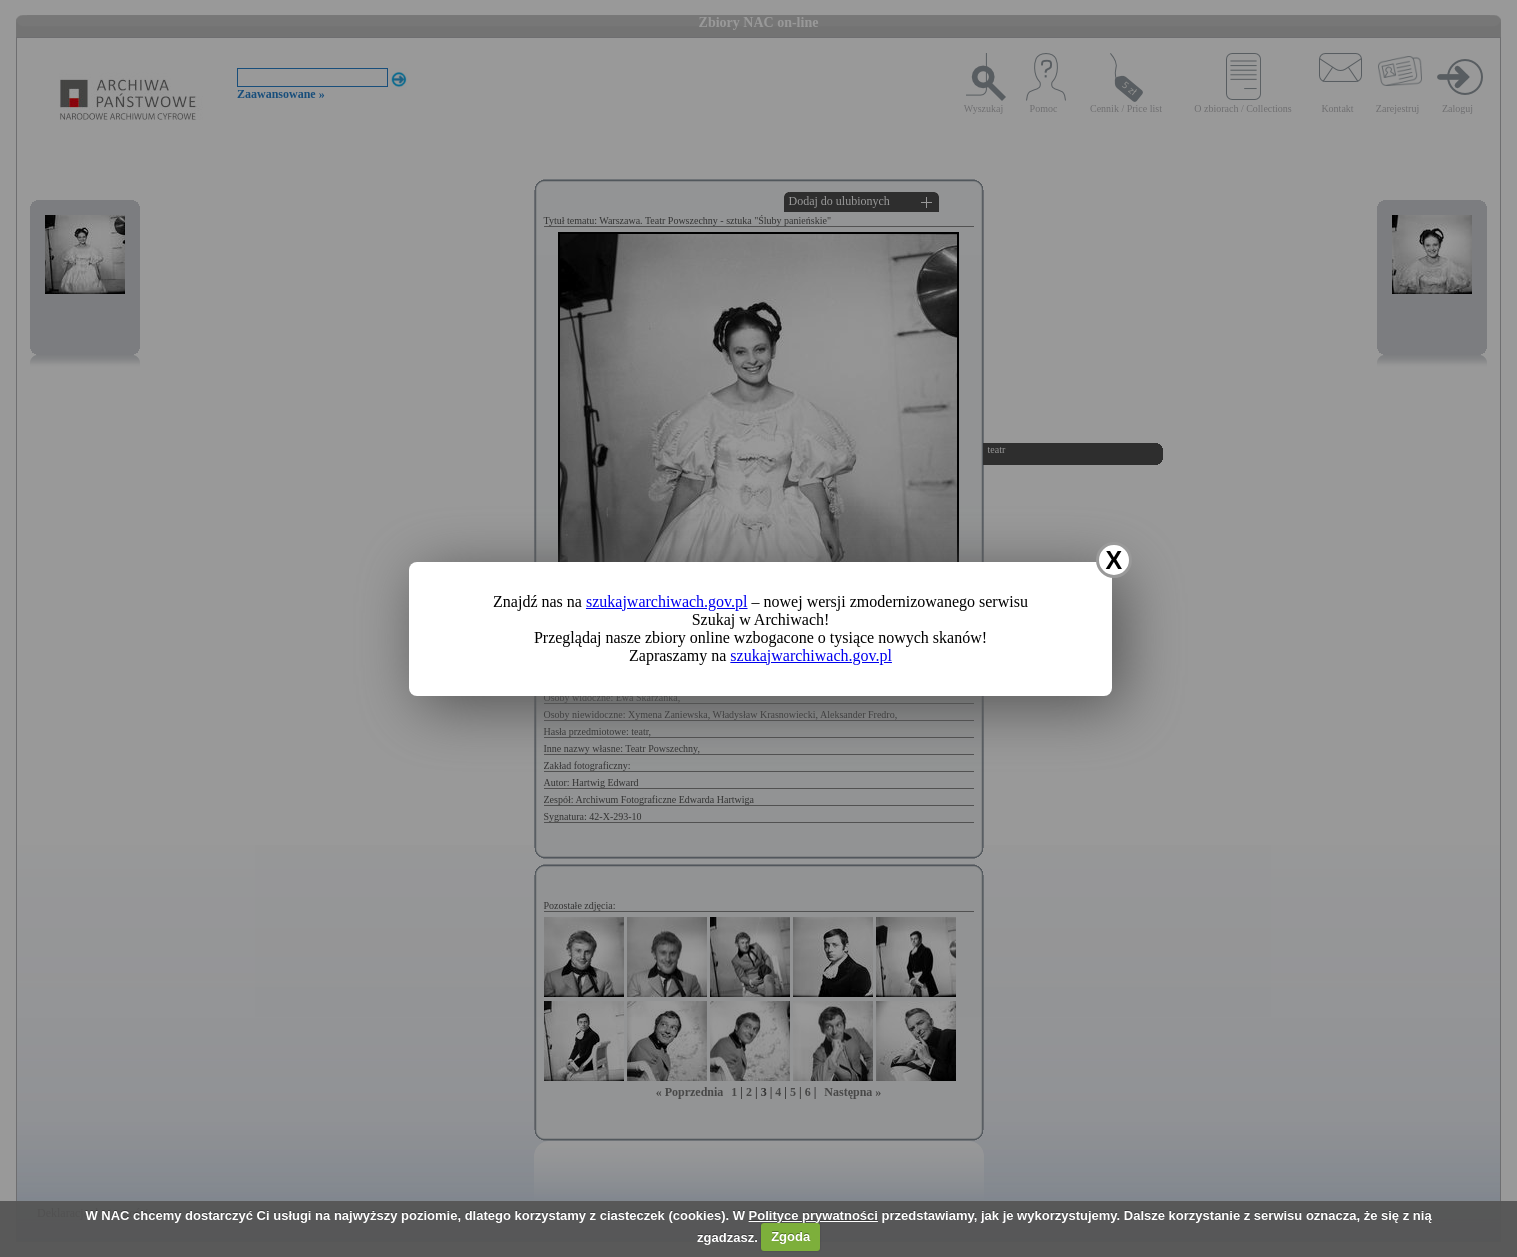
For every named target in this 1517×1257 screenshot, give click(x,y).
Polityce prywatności (813, 1215)
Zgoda (790, 1236)
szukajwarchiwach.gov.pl (667, 601)
